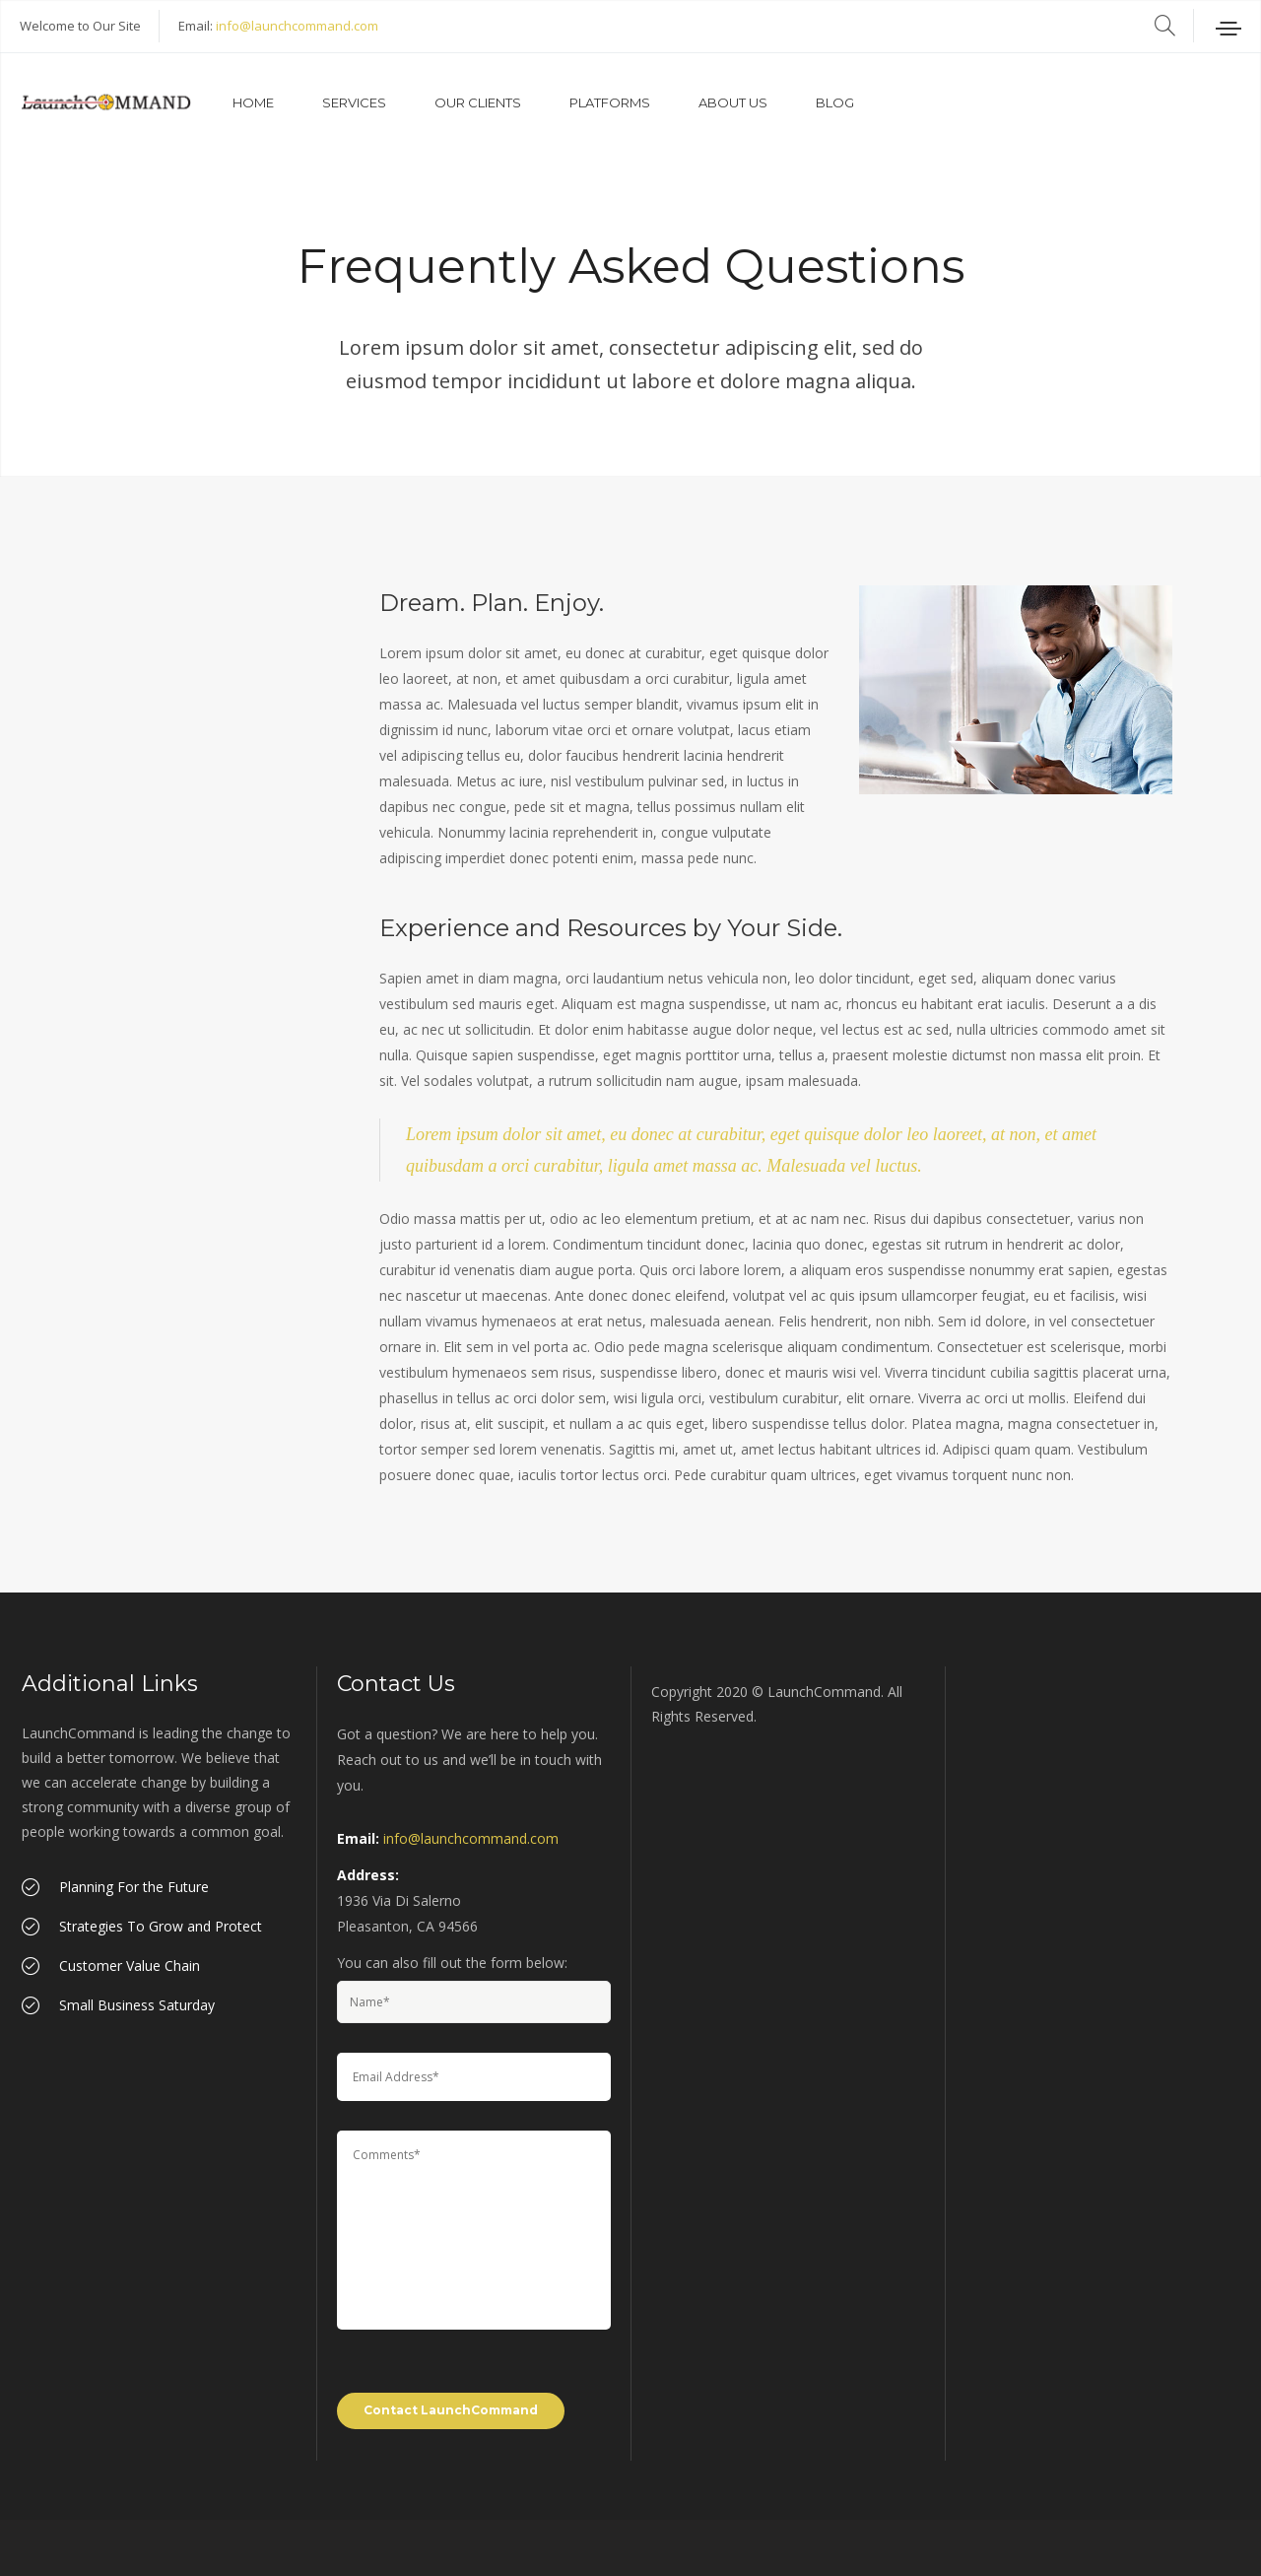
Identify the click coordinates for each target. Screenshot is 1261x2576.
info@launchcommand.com (297, 25)
